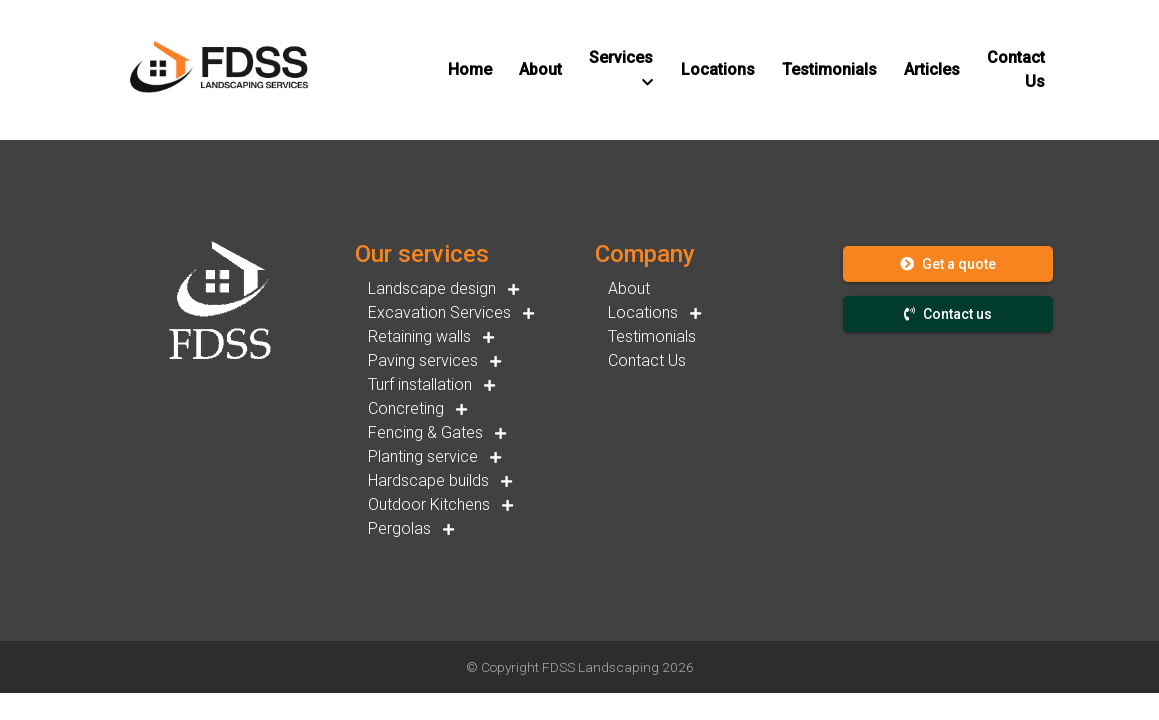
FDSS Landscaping (600, 667)
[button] (470, 70)
